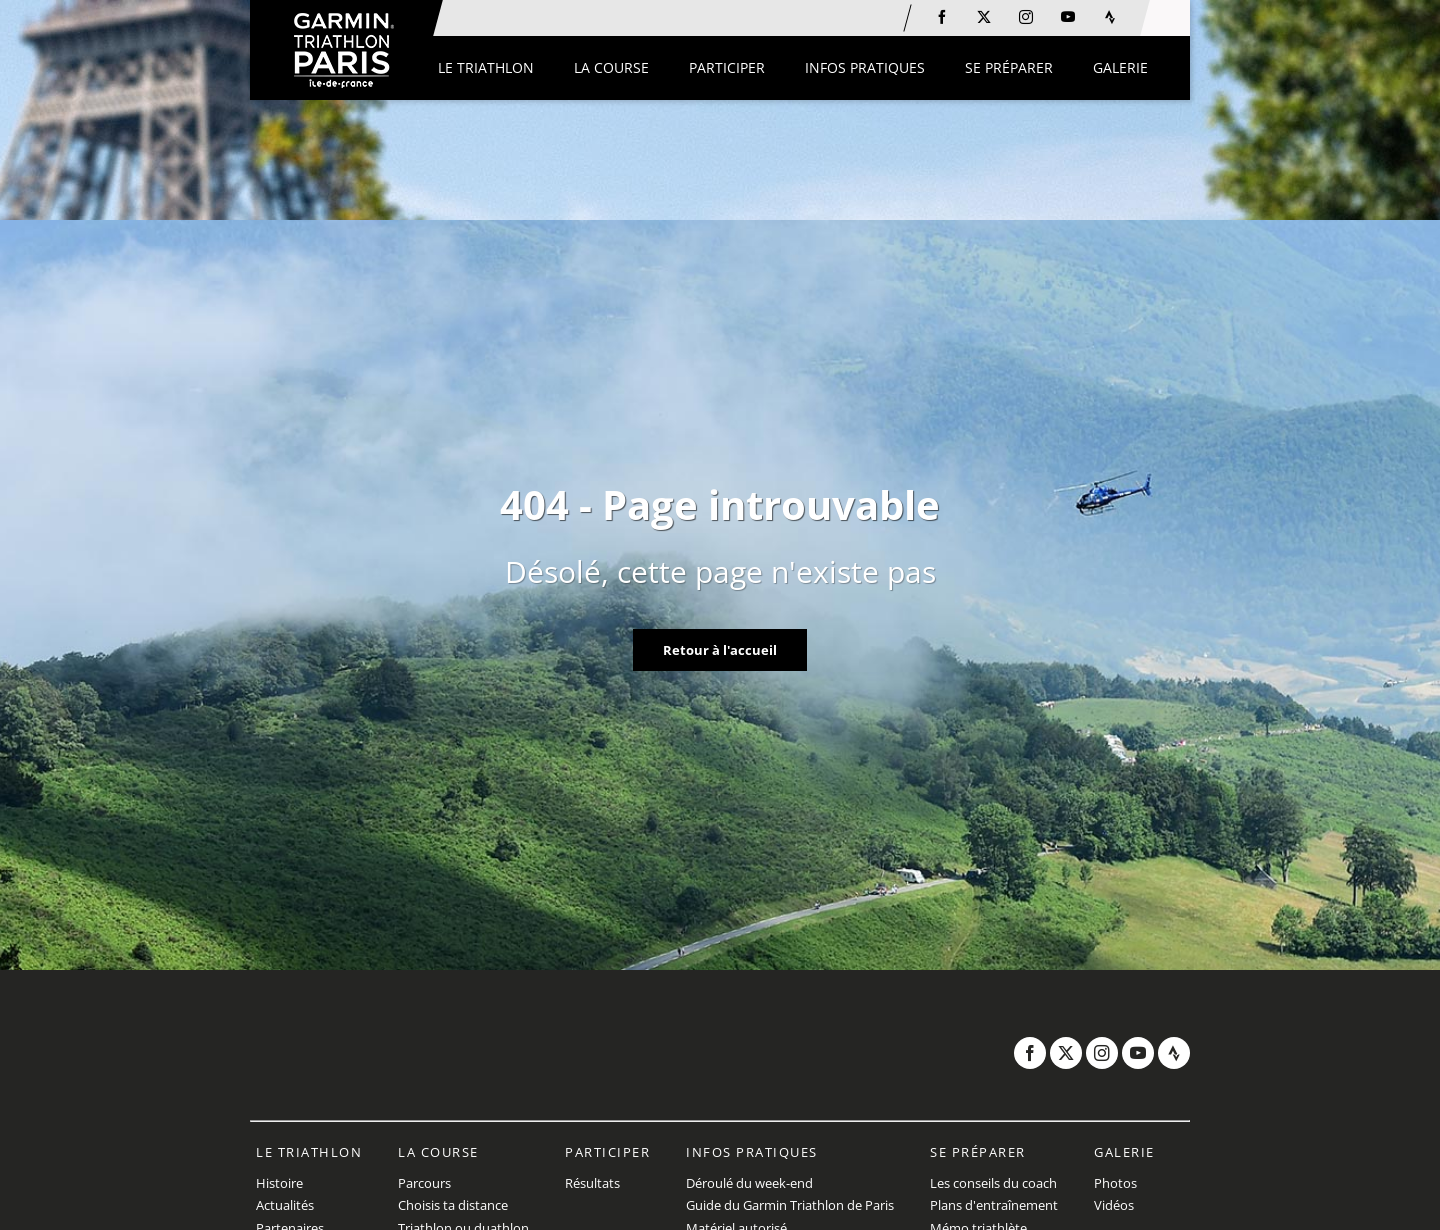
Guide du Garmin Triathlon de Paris (790, 1205)
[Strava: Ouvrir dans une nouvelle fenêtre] (1110, 17)
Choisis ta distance (453, 1205)
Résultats (592, 1183)
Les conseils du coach (993, 1183)
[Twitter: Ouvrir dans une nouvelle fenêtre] (984, 17)
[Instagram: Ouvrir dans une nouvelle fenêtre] (1026, 17)
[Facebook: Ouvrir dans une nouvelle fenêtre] (942, 17)
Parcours (424, 1183)
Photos (1115, 1183)
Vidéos (1114, 1205)
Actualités (285, 1205)
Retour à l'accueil (720, 650)
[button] (486, 68)
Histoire (279, 1183)
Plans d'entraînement (994, 1205)
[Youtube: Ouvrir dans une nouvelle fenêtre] (1068, 17)
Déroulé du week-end (749, 1183)
